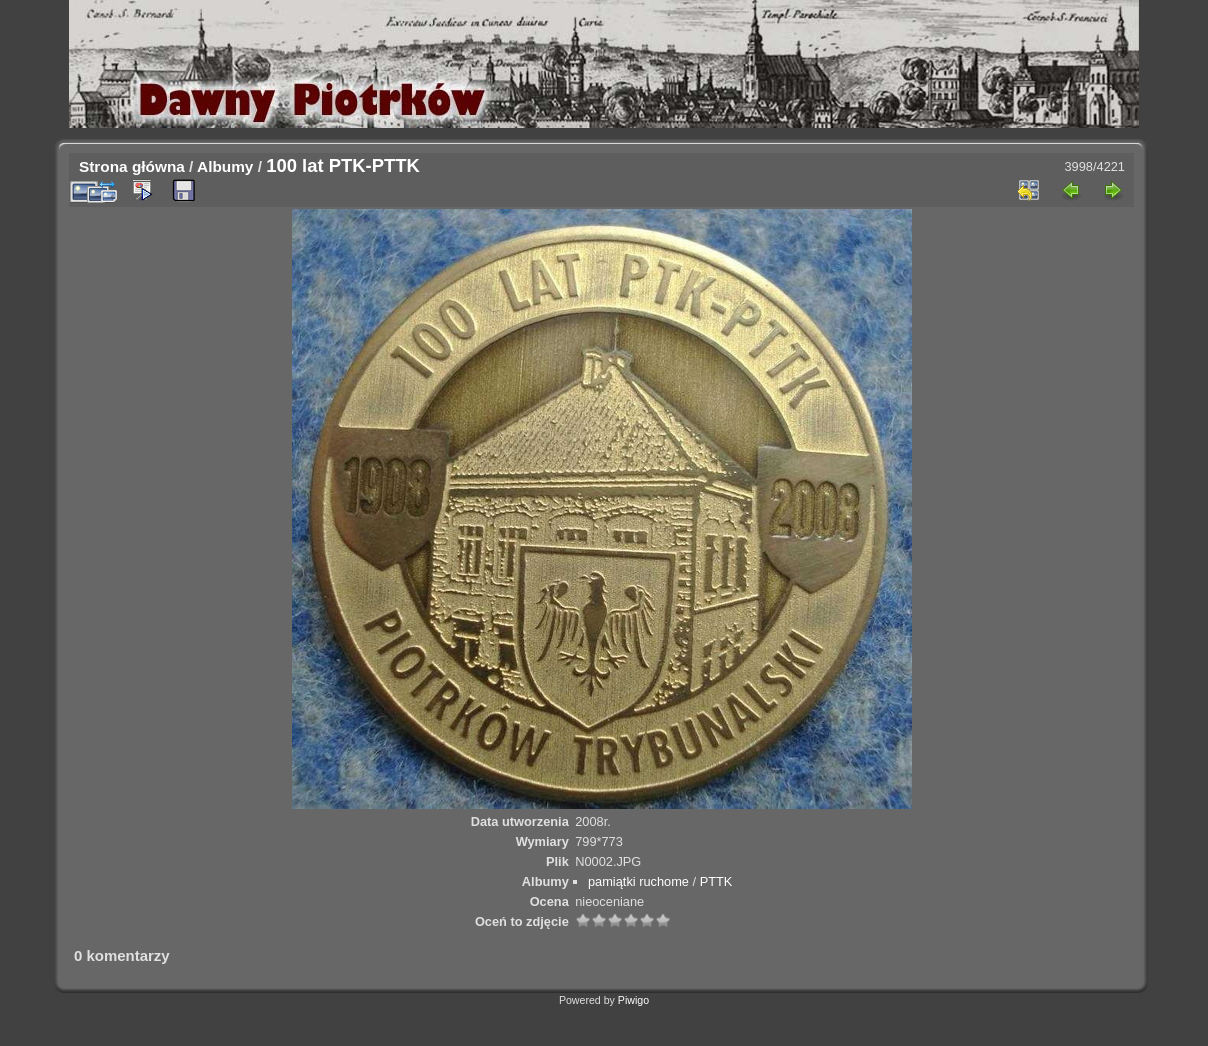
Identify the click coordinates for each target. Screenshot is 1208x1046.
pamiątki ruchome (638, 881)
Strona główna (132, 166)
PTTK (716, 881)
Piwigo (633, 1000)
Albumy (225, 166)
